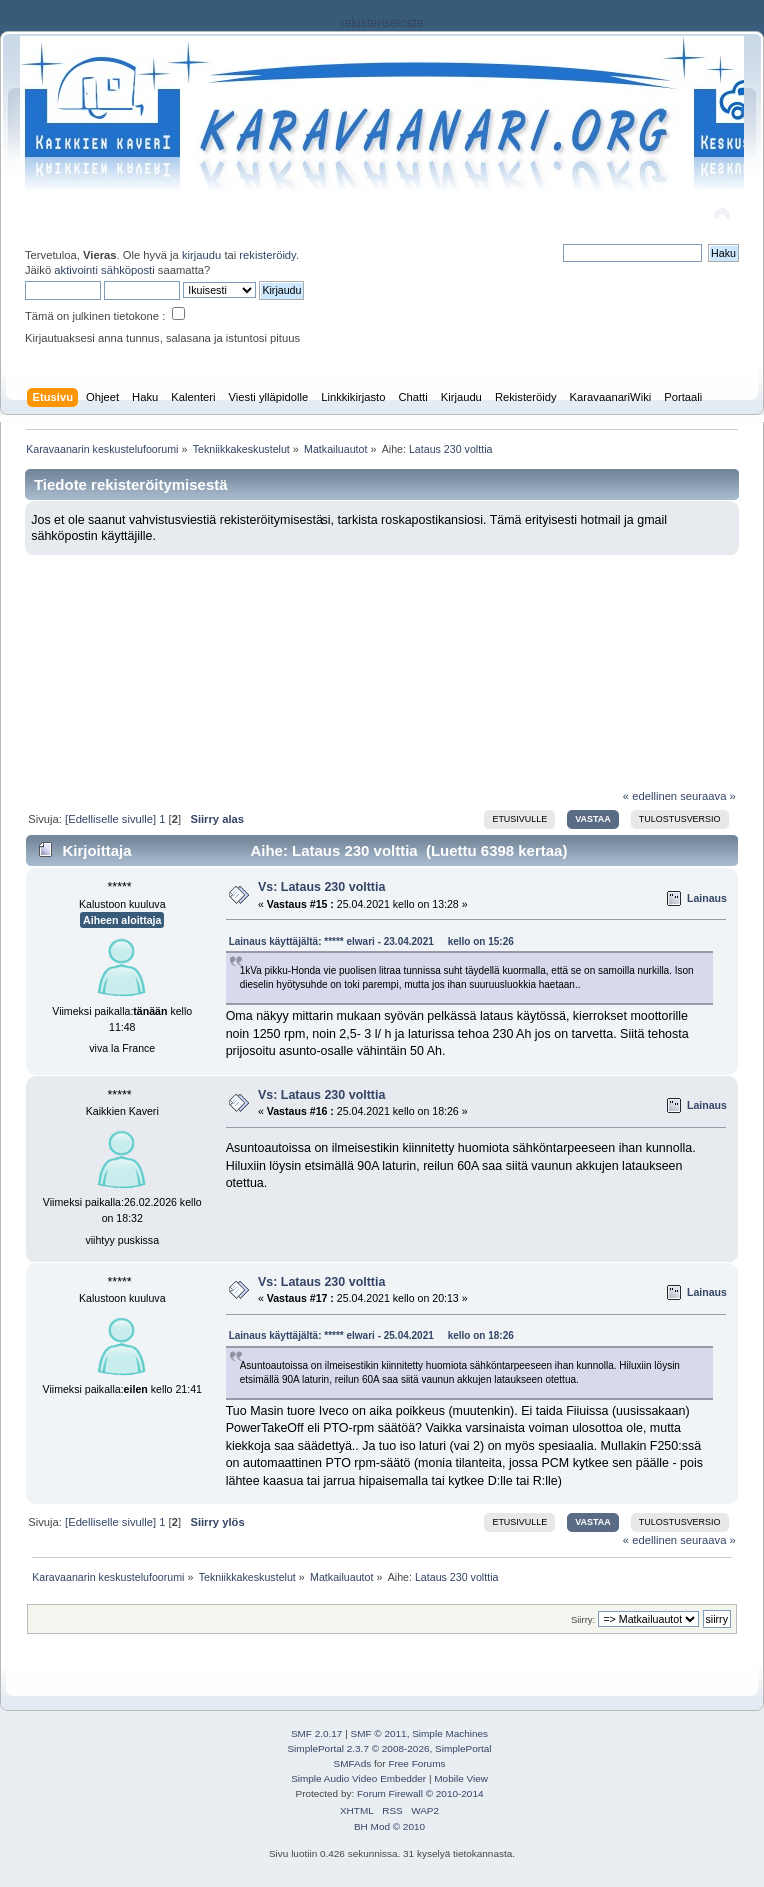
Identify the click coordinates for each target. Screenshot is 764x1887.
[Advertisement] (382, 665)
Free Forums (416, 1763)
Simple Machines (450, 1733)
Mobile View (461, 1778)
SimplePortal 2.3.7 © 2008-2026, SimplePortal (389, 1748)
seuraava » (708, 796)
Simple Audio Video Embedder (358, 1778)
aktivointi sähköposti (104, 270)
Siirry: (583, 1619)
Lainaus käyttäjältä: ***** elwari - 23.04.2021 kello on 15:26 (371, 941)
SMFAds (353, 1763)
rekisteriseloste (381, 23)
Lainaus (707, 898)
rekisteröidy (267, 255)
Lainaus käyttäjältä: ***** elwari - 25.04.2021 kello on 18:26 (371, 1335)
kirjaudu (201, 255)
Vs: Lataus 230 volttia (322, 887)
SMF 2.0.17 (317, 1733)
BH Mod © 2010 (389, 1826)
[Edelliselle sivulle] (110, 819)
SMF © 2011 (379, 1733)
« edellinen (650, 796)
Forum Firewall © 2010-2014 (420, 1793)
